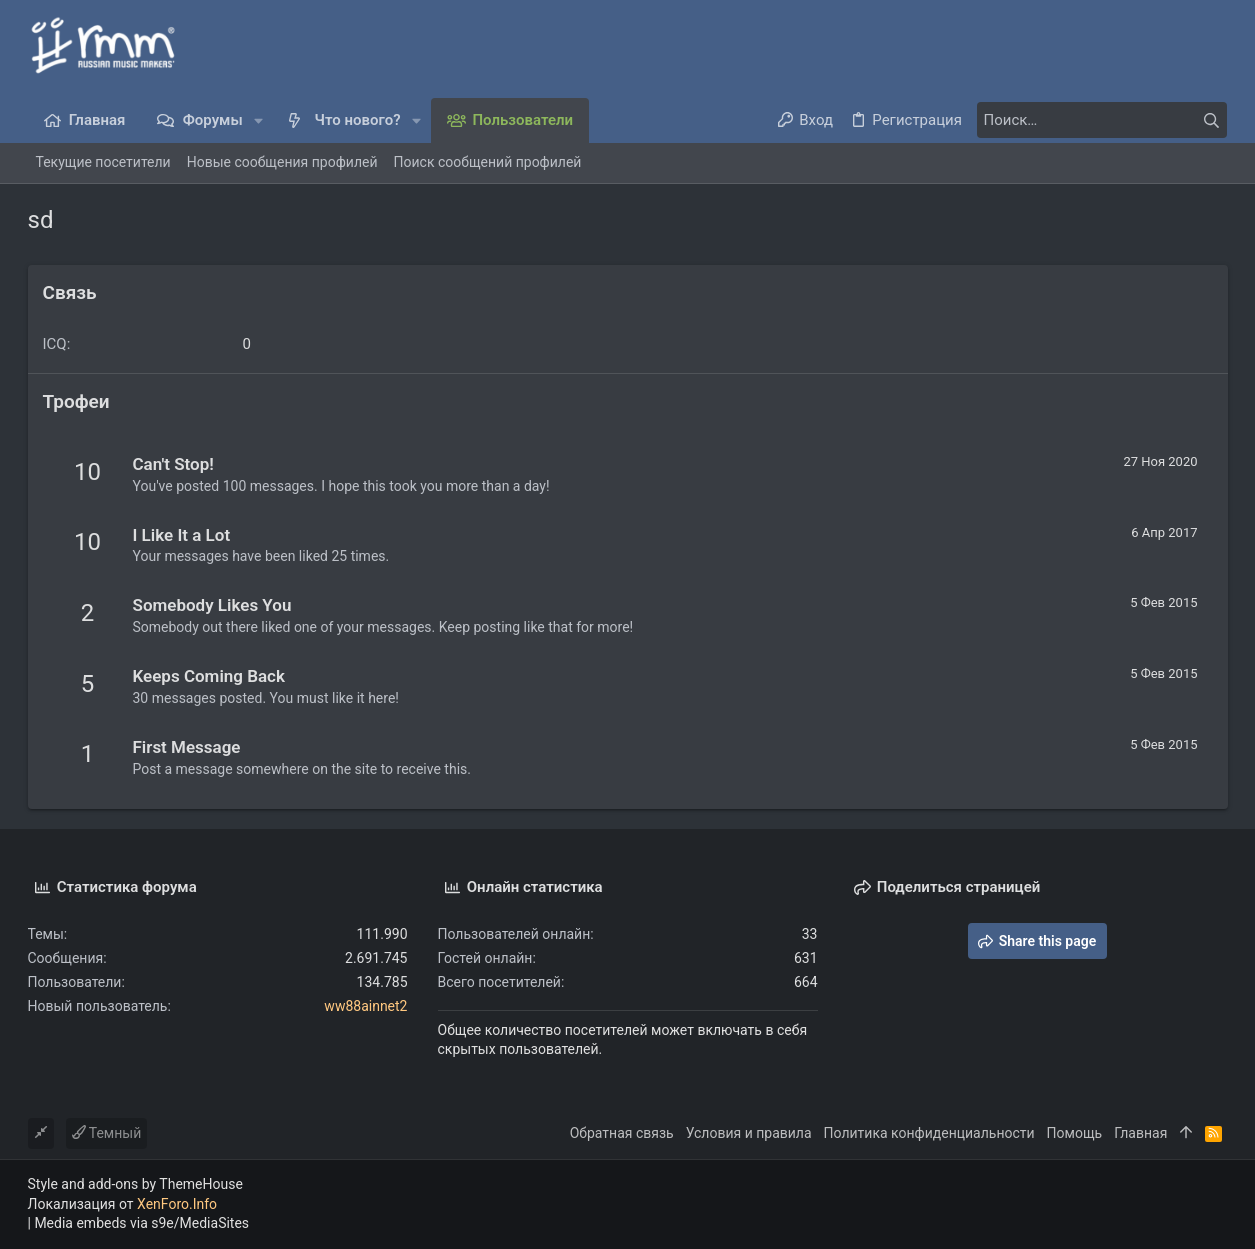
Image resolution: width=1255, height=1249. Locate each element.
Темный (107, 1133)
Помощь (1075, 1133)
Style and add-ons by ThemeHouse (135, 1184)
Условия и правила (749, 1133)
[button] (259, 120)
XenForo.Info (177, 1204)
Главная (1140, 1133)
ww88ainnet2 (365, 1006)
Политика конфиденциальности (929, 1133)
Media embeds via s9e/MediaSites (141, 1223)
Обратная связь (622, 1133)
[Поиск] (1102, 120)
